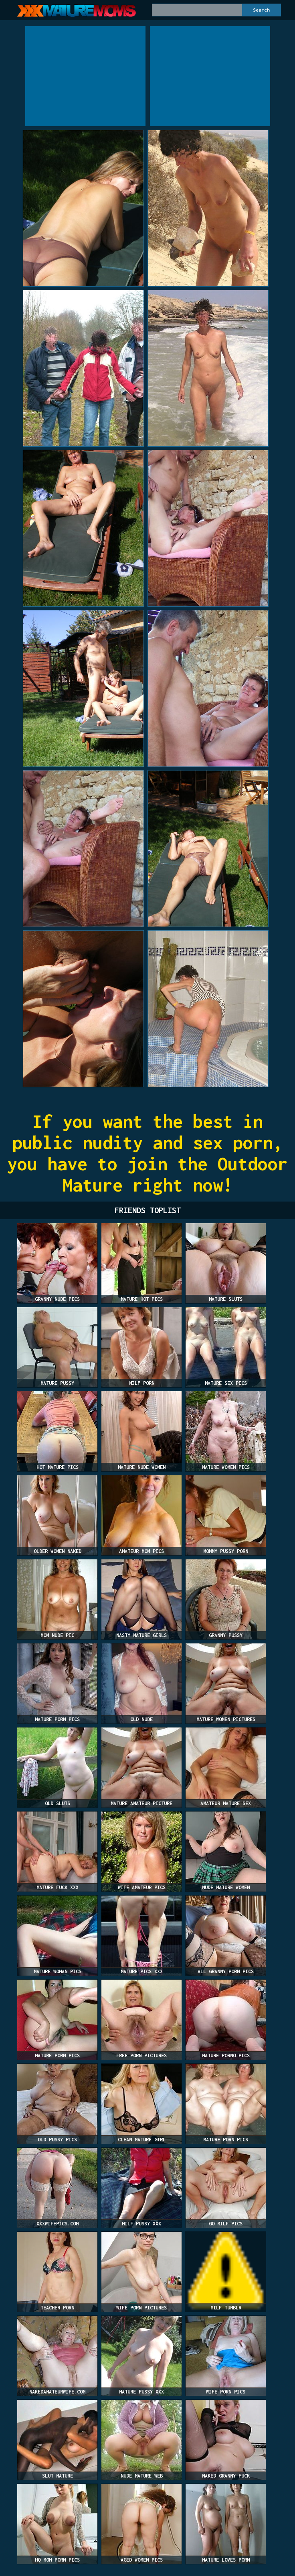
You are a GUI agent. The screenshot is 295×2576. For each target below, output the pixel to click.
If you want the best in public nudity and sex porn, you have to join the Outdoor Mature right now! (147, 1153)
